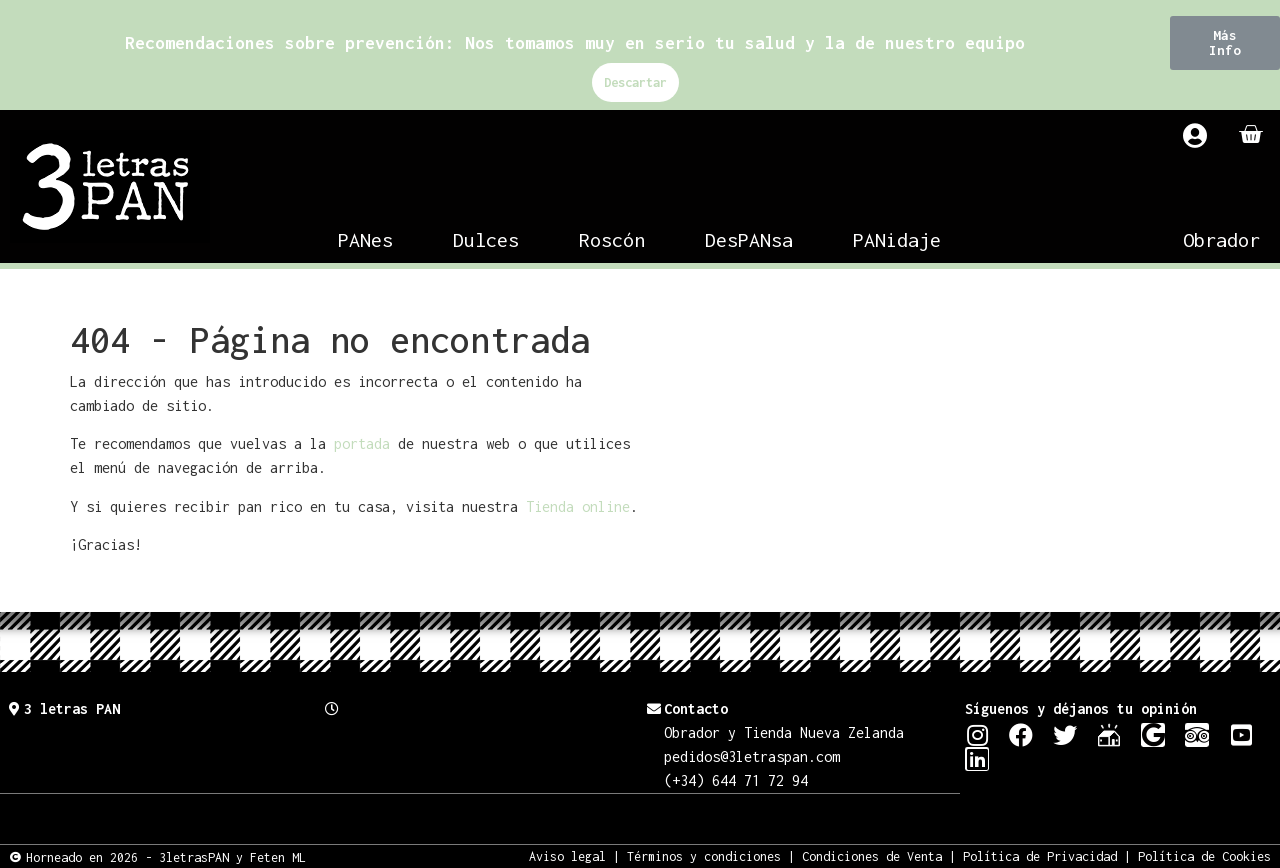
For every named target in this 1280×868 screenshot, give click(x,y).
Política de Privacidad (1040, 855)
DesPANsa (749, 239)
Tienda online (578, 506)
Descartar (635, 82)
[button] (1225, 43)
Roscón (612, 239)
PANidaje (897, 239)
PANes (365, 239)
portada (362, 443)
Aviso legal (567, 855)
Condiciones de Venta (872, 855)
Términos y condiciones (704, 855)
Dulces (486, 239)
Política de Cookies (1204, 855)
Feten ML (278, 856)
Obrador (1221, 239)
